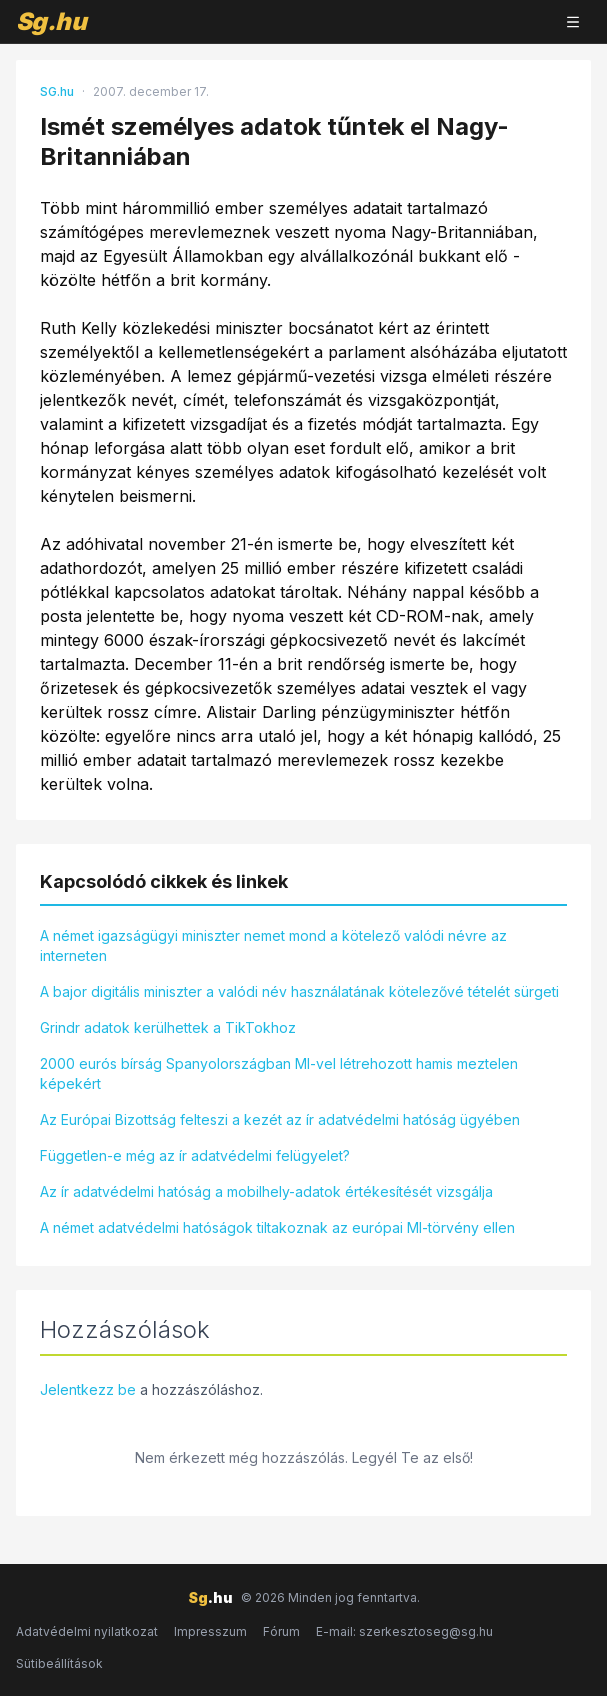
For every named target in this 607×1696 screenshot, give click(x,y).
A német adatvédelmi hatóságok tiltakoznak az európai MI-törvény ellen (277, 1227)
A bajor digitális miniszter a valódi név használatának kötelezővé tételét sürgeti (299, 991)
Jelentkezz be (88, 1389)
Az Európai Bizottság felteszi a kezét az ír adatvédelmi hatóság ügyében (280, 1119)
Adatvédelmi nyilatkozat (87, 1631)
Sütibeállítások (59, 1663)
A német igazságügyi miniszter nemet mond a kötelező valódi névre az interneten (273, 945)
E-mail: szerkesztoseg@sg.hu (404, 1631)
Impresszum (210, 1631)
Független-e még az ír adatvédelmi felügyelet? (195, 1155)
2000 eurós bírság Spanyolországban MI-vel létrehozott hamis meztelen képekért (279, 1073)
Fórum (281, 1631)
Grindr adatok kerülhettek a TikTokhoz (168, 1027)
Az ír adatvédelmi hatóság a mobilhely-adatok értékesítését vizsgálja (266, 1191)
